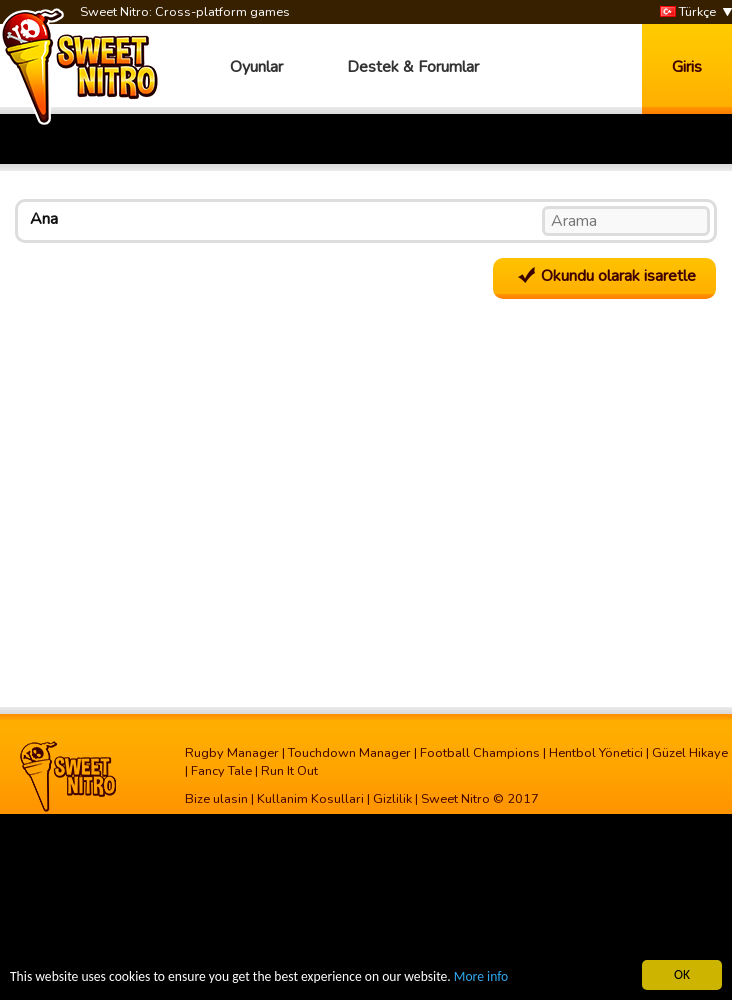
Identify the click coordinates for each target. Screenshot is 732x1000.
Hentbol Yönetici (596, 753)
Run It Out (289, 771)
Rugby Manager (232, 753)
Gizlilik (392, 799)
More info (481, 977)
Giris (687, 67)
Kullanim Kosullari (310, 799)
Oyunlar (256, 67)
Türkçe (688, 12)
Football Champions (480, 753)
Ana (44, 219)
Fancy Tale (221, 771)
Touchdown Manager (349, 753)
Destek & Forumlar (413, 67)
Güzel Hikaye (690, 753)
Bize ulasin (216, 799)
